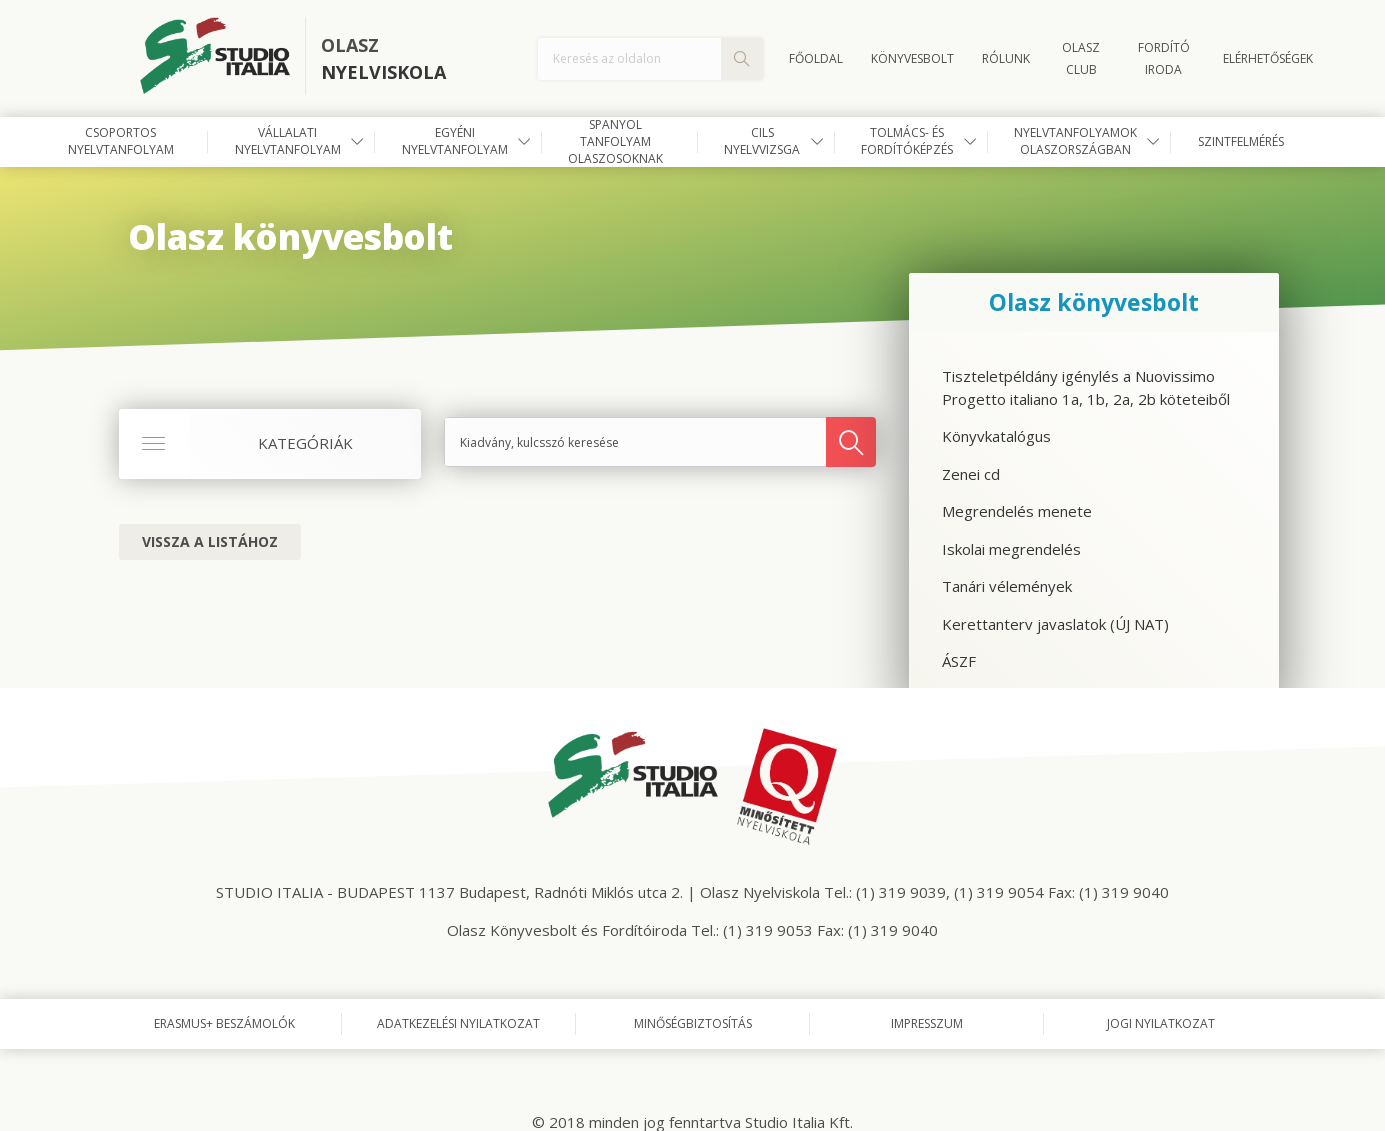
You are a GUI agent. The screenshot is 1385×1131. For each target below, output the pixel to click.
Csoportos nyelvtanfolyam (121, 141)
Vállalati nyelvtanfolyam (288, 141)
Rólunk (1006, 58)
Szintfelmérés (1241, 141)
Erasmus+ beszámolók (224, 1023)
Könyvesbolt (912, 58)
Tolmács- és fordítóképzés (907, 141)
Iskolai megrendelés (1011, 549)
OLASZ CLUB (1081, 58)
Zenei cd (971, 474)
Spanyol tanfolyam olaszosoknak (615, 142)
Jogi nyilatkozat (1161, 1023)
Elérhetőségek (1268, 58)
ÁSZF (959, 661)
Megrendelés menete (1017, 511)
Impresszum (927, 1023)
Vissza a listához (210, 541)
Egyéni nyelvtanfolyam (455, 141)
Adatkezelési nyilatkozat (458, 1023)
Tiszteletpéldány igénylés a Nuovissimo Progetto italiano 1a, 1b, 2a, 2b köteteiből (1086, 387)
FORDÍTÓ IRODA (1164, 58)
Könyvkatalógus (996, 436)
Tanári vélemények (1007, 586)
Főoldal (816, 58)
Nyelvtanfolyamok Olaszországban (1075, 141)
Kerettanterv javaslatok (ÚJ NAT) (1055, 624)
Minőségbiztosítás (693, 1023)
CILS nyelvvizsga (762, 141)
